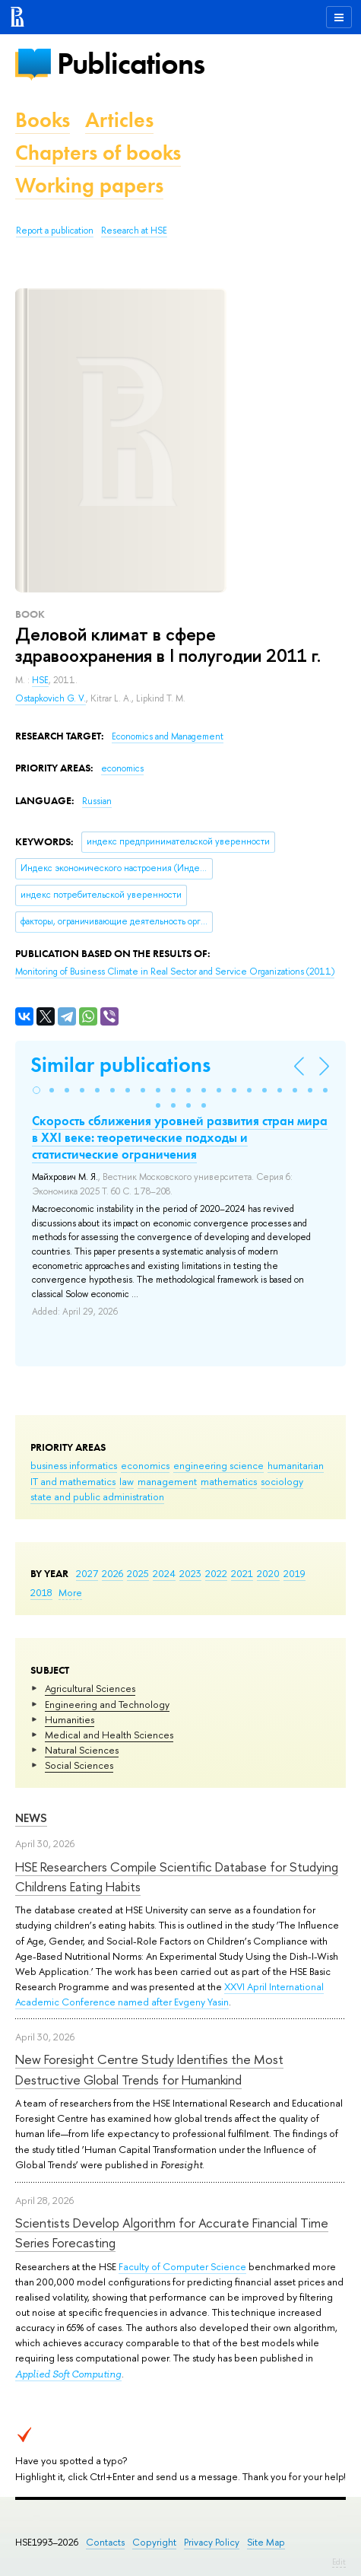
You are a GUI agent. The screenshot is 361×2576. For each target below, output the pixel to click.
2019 (294, 1573)
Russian (97, 801)
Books (42, 120)
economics (145, 1465)
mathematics (229, 1481)
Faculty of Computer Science (182, 2266)
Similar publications (120, 1064)
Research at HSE (134, 230)
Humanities (69, 1719)
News (31, 1818)
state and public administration (97, 1496)
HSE (40, 680)
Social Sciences (79, 1765)
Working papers (89, 185)
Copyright (154, 2542)
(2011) (174, 971)
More (70, 1592)
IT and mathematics (73, 1481)
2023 (190, 1573)
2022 (216, 1573)
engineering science (218, 1465)
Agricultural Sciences (90, 1688)
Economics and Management (167, 736)
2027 (87, 1573)
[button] (36, 1090)
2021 (242, 1573)
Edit (339, 2561)
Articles (119, 120)
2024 (164, 1573)
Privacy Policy (211, 2542)
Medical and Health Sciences (109, 1734)
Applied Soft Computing (68, 2374)
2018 (41, 1592)
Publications (130, 63)
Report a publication (54, 230)
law (126, 1481)
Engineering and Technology (107, 1704)
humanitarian (296, 1465)
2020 (268, 1573)
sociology (282, 1481)
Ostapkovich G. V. (50, 698)
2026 (112, 1573)
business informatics (73, 1465)
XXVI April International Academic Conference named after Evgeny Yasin (169, 1994)
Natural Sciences (82, 1750)
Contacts (105, 2542)
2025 (138, 1573)
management (167, 1481)
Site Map (266, 2542)
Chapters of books (98, 152)
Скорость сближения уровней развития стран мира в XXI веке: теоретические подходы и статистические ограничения (180, 1137)
